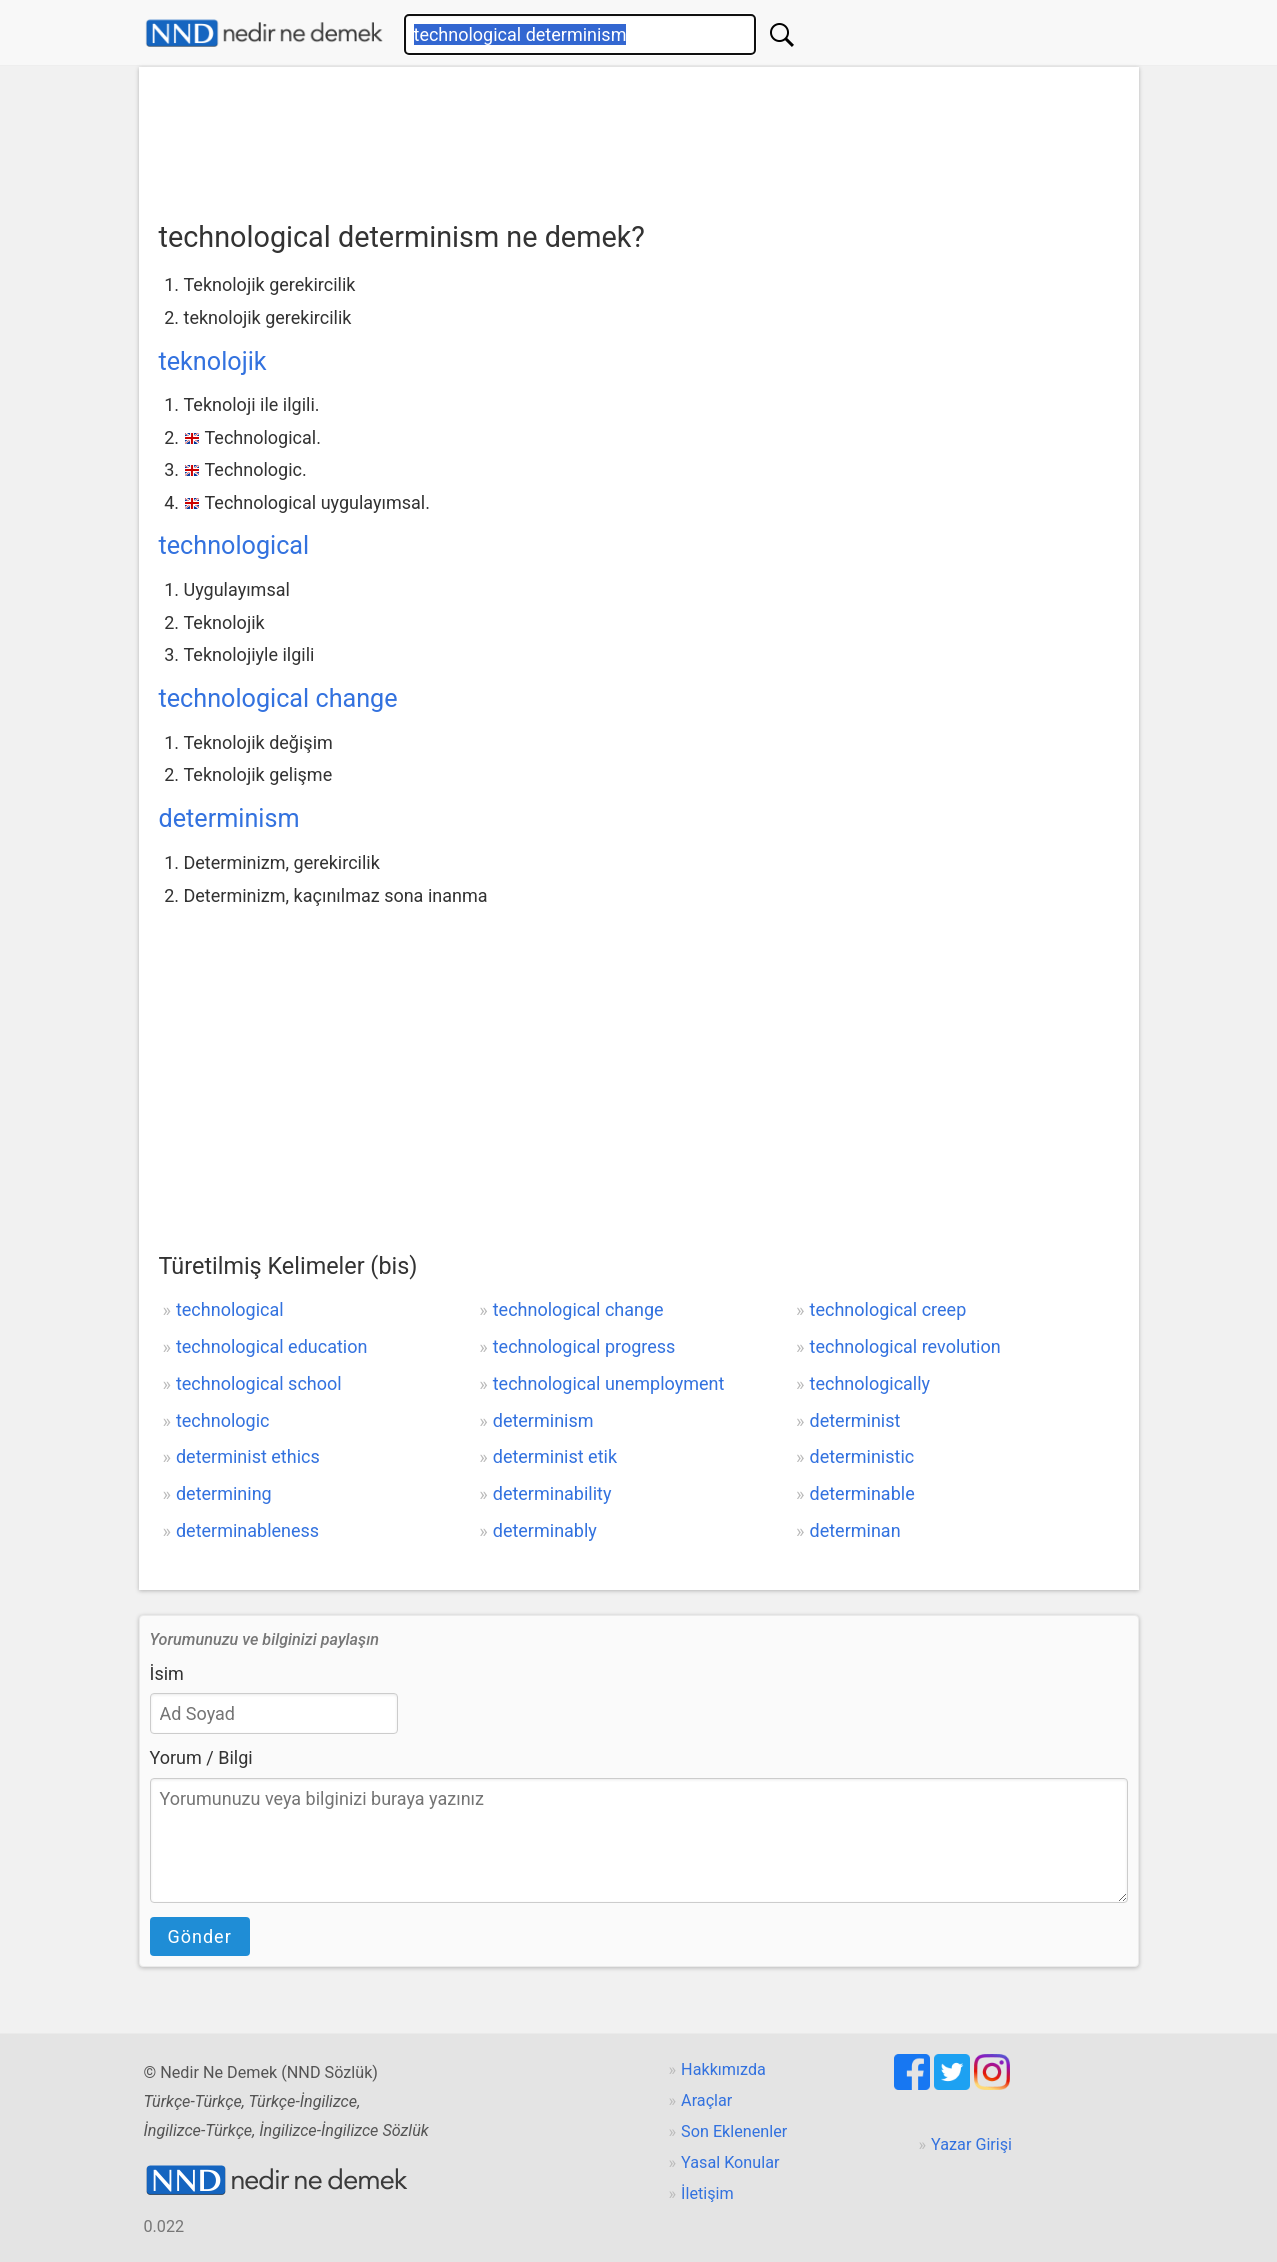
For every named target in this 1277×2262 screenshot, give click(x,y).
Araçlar (706, 2100)
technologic (223, 1420)
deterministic (862, 1456)
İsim (167, 1673)
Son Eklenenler (734, 2131)
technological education (271, 1346)
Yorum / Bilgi (201, 1757)
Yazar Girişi (971, 2144)
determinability (552, 1493)
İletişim (707, 2193)
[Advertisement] (639, 137)
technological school (259, 1383)
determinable (862, 1493)
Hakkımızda (723, 2069)
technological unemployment (609, 1383)
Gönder (200, 1936)
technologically (870, 1383)
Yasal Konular (730, 2162)
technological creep (888, 1309)
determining (224, 1493)
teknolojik (213, 361)
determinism (229, 818)
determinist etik (555, 1456)
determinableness (247, 1530)
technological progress (584, 1346)
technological (234, 545)
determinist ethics (248, 1456)
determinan (855, 1530)
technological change (278, 698)
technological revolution (905, 1346)
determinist (855, 1420)
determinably (545, 1530)
